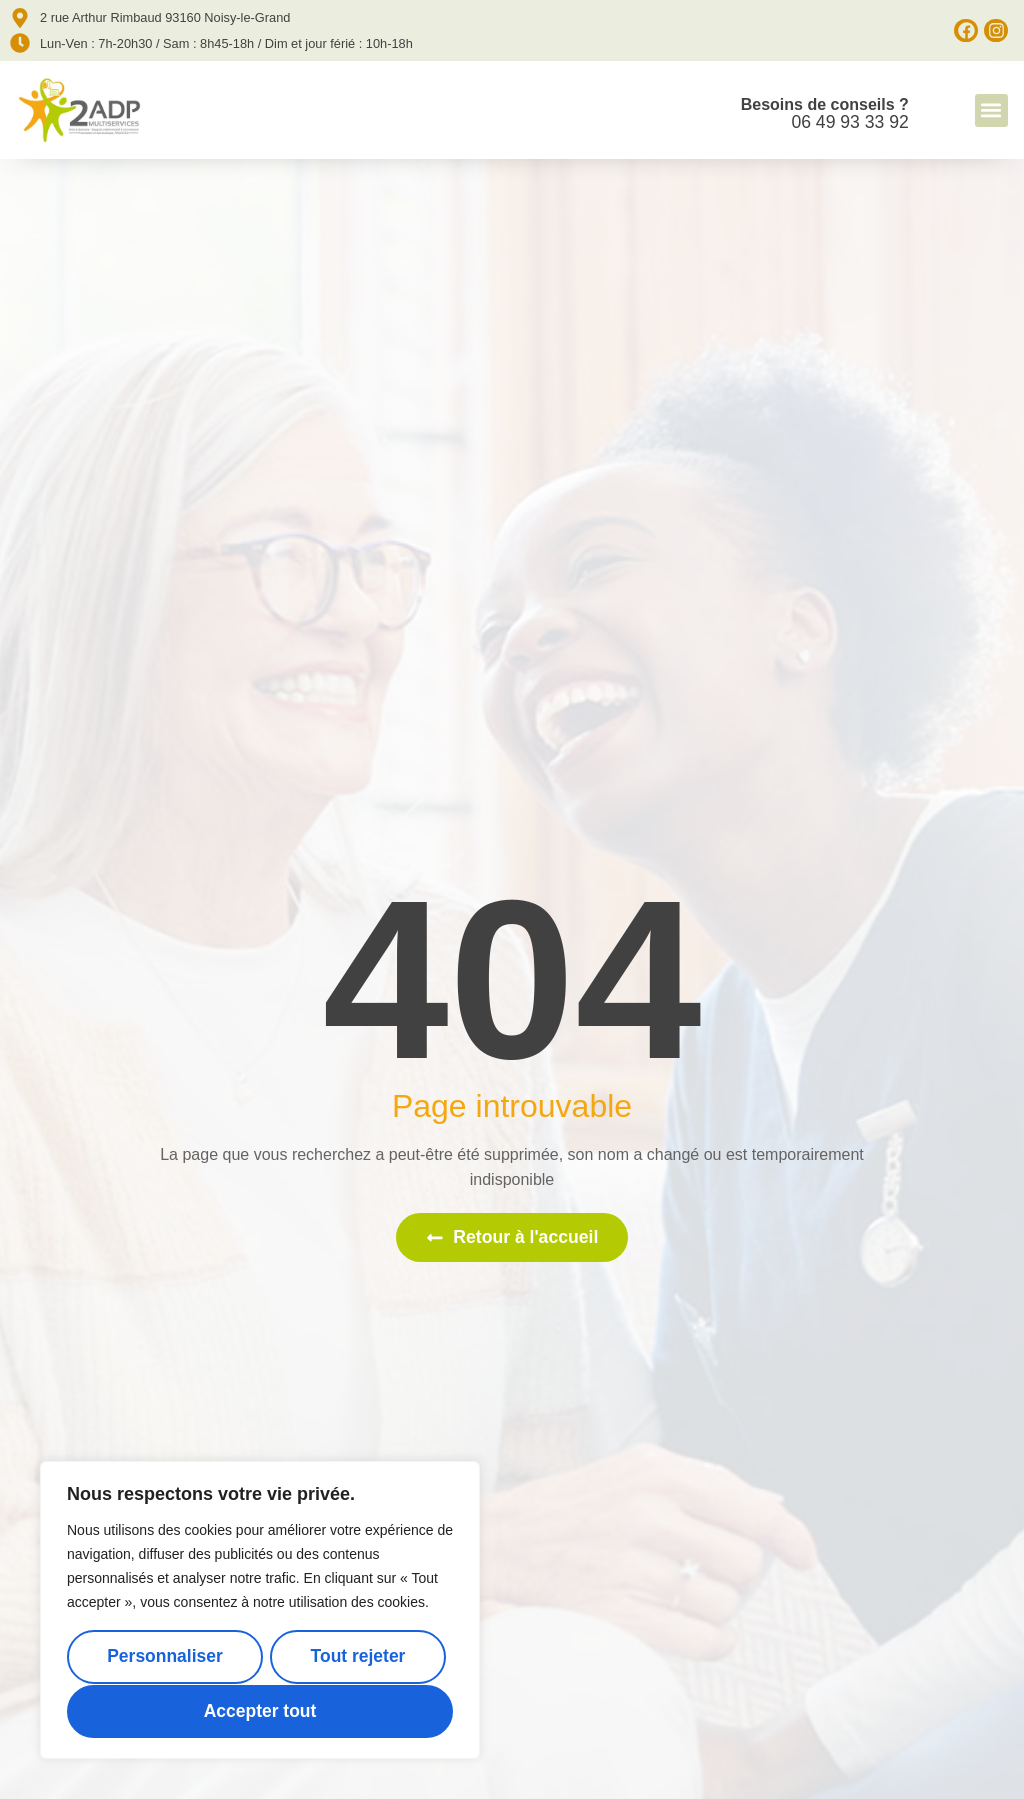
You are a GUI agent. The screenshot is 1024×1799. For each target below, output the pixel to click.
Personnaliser (165, 1657)
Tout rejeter (357, 1657)
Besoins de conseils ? (825, 104)
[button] (991, 110)
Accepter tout (259, 1711)
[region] (260, 1610)
